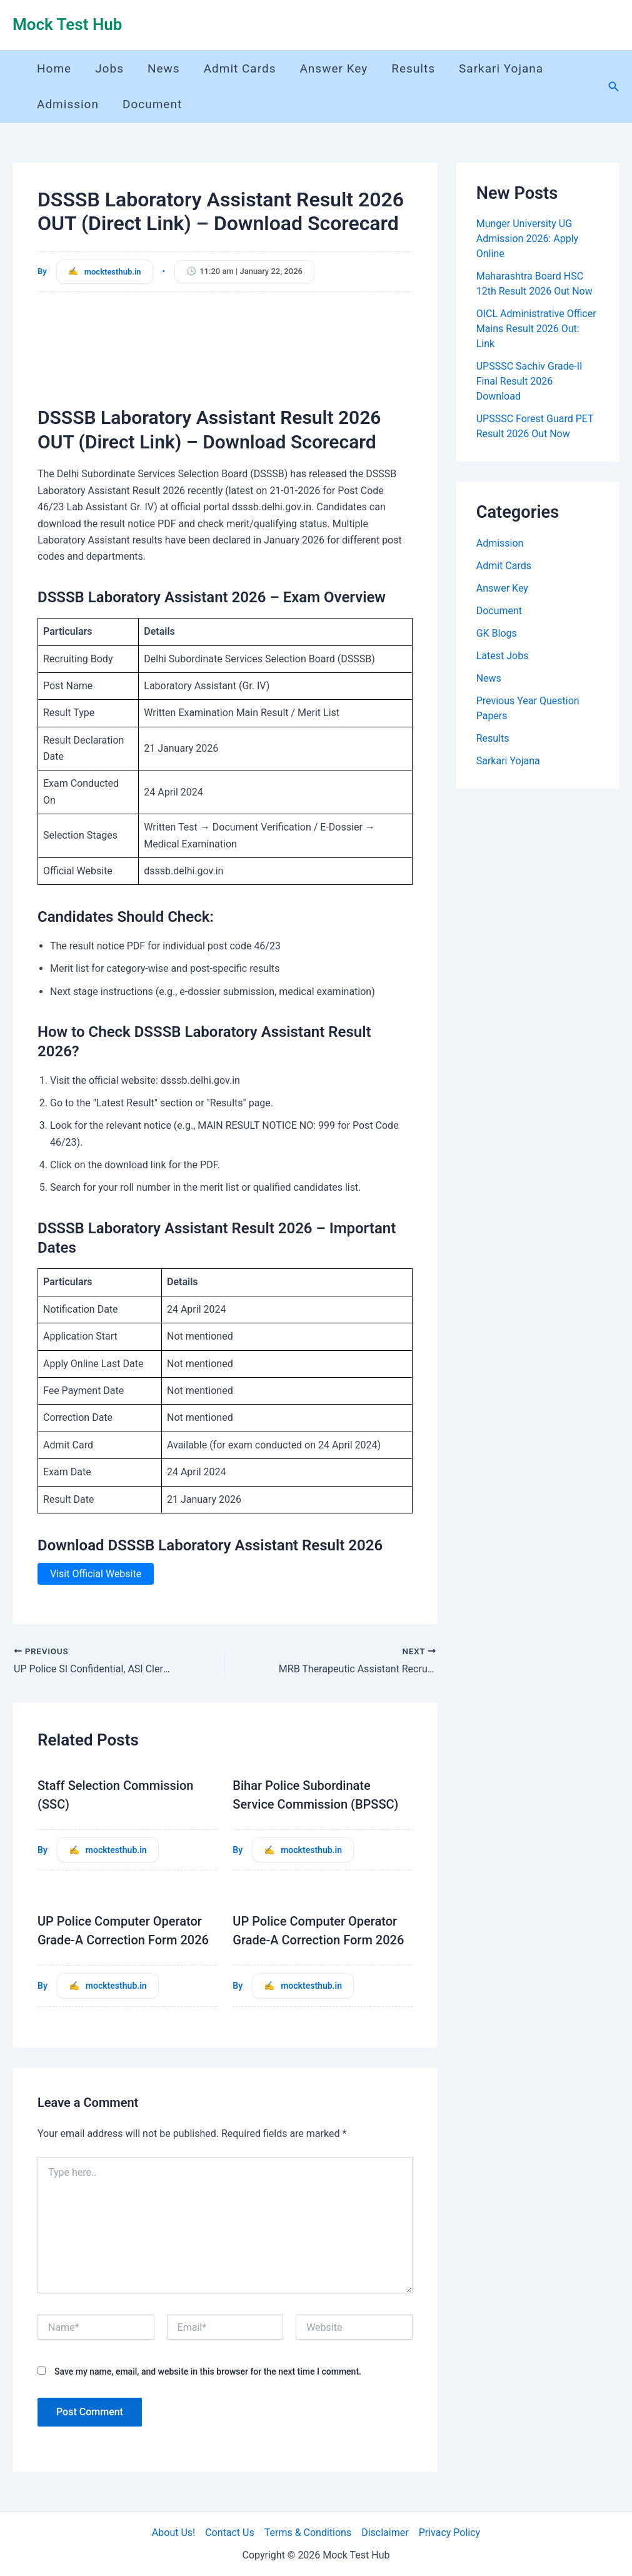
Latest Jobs (502, 656)
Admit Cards (240, 68)
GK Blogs (496, 633)
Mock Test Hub (67, 24)
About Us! (173, 2532)
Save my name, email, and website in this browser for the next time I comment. (207, 2371)
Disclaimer (384, 2532)
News (164, 68)
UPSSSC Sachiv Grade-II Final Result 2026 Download (529, 381)
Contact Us (229, 2532)
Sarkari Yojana (501, 68)
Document (152, 104)
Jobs (109, 68)
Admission (68, 104)
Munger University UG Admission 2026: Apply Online (527, 239)
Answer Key (333, 68)
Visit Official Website (95, 1574)
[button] (613, 86)
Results (413, 68)
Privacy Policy (450, 2532)
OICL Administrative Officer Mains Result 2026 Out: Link (536, 329)
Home (54, 68)
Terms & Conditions (308, 2532)
